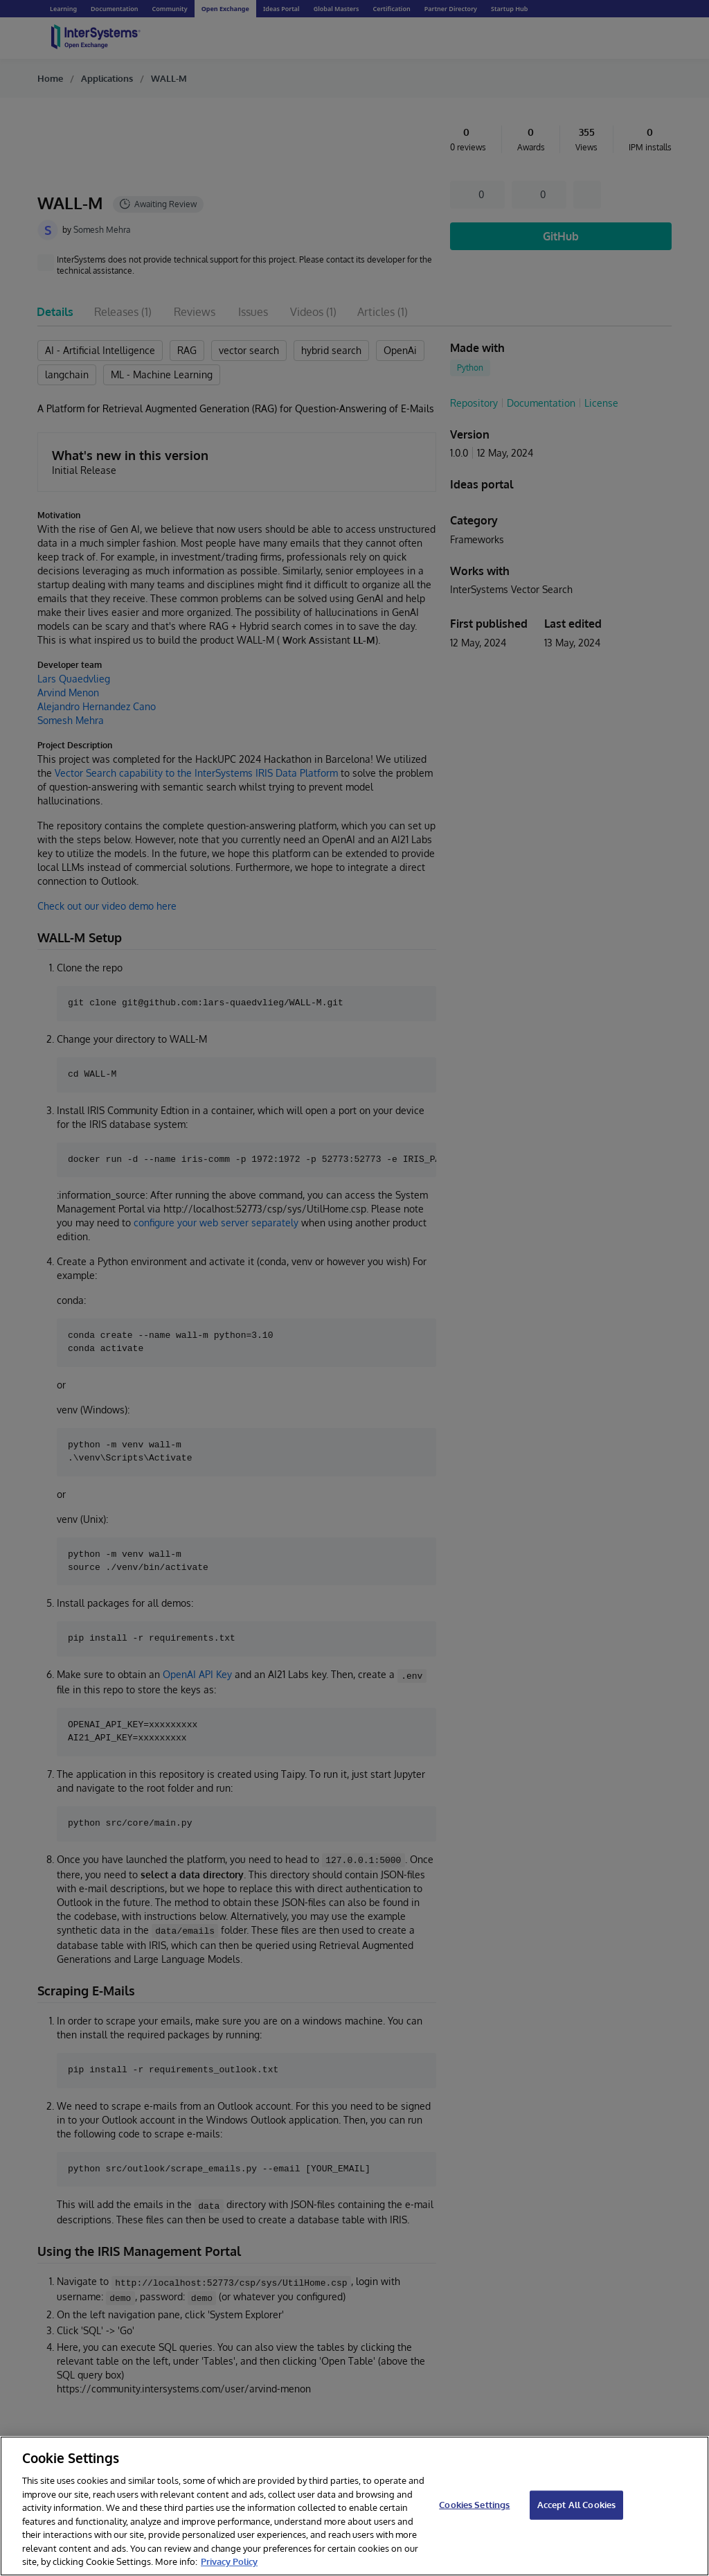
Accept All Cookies (576, 2504)
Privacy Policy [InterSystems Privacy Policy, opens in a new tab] (229, 2561)
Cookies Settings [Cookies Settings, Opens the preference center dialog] (474, 2504)
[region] (354, 2506)
